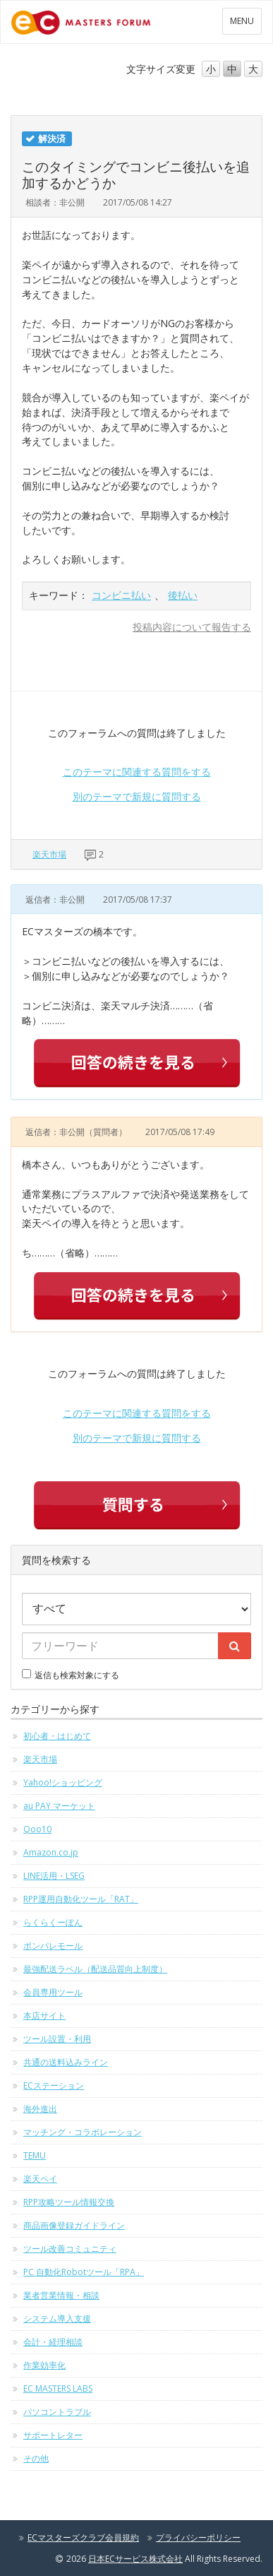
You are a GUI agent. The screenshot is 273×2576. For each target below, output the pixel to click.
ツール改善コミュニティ (69, 2249)
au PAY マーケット (59, 1806)
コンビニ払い (121, 595)
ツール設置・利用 (57, 2039)
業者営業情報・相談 (61, 2295)
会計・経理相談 (53, 2342)
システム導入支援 (57, 2319)
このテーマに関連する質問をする (137, 771)
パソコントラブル (57, 2412)
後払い (183, 595)
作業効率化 (44, 2365)
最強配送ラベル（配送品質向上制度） (95, 1969)
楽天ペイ (40, 2179)
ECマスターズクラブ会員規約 (83, 2538)
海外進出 (40, 2109)
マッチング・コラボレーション (82, 2132)
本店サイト (44, 2016)
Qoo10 (37, 1829)
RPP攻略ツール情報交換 (68, 2202)
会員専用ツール (53, 1992)
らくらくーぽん (53, 1922)
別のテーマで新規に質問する (137, 796)
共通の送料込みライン (65, 2062)
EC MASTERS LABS (57, 2388)
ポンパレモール (53, 1946)
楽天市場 (49, 854)
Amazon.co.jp (50, 1852)
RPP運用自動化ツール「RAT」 (80, 1899)
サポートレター (53, 2435)
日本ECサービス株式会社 (135, 2559)
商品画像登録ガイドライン (74, 2225)
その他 (36, 2458)
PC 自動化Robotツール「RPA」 (83, 2272)
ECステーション (53, 2085)
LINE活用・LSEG (54, 1876)
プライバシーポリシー (198, 2538)
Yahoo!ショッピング (62, 1782)
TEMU (34, 2155)
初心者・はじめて (57, 1736)
